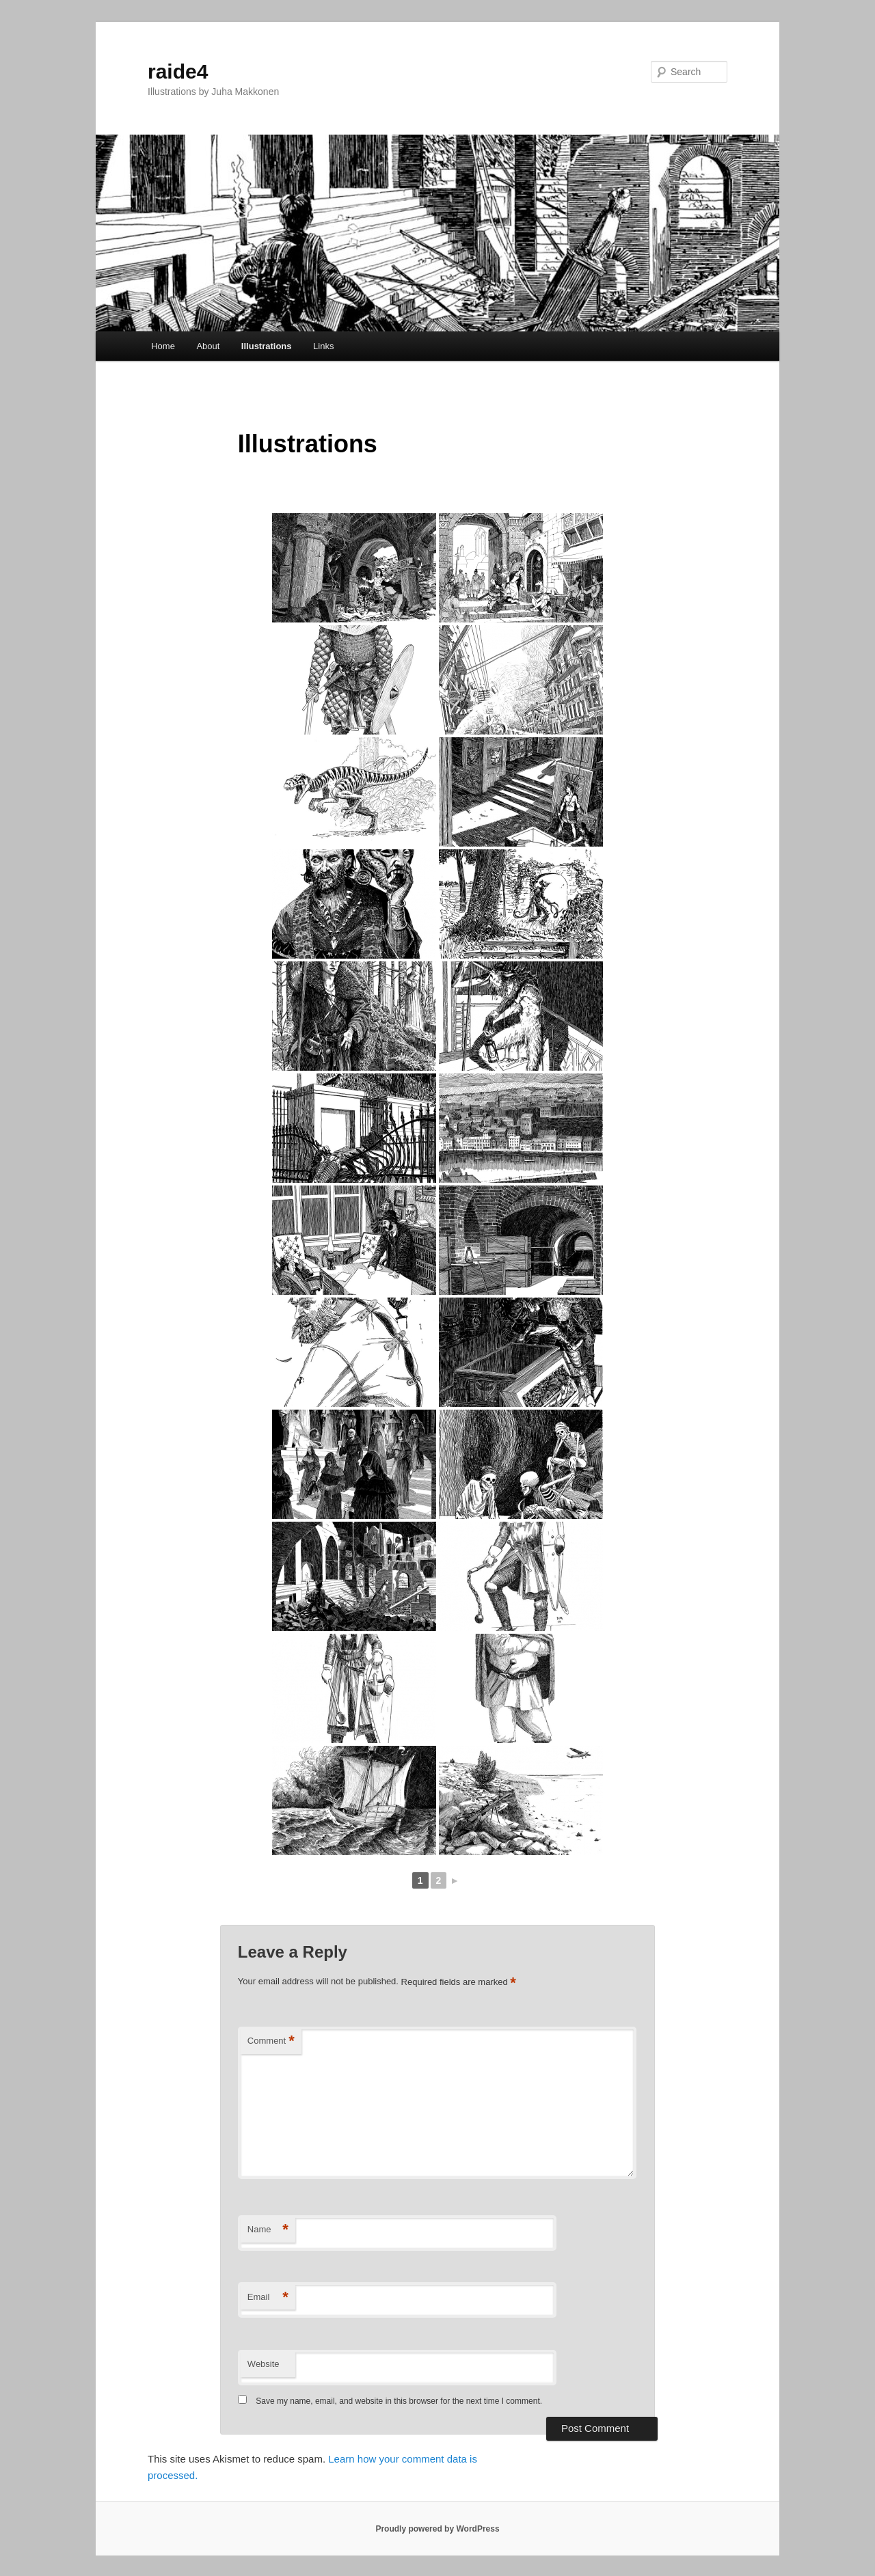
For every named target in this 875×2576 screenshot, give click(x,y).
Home (163, 346)
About (207, 346)
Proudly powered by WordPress (437, 2529)
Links (323, 346)
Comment (271, 2041)
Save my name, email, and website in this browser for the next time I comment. (399, 2401)
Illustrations (266, 346)
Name (267, 2230)
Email (267, 2297)
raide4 (178, 71)
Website (263, 2364)
